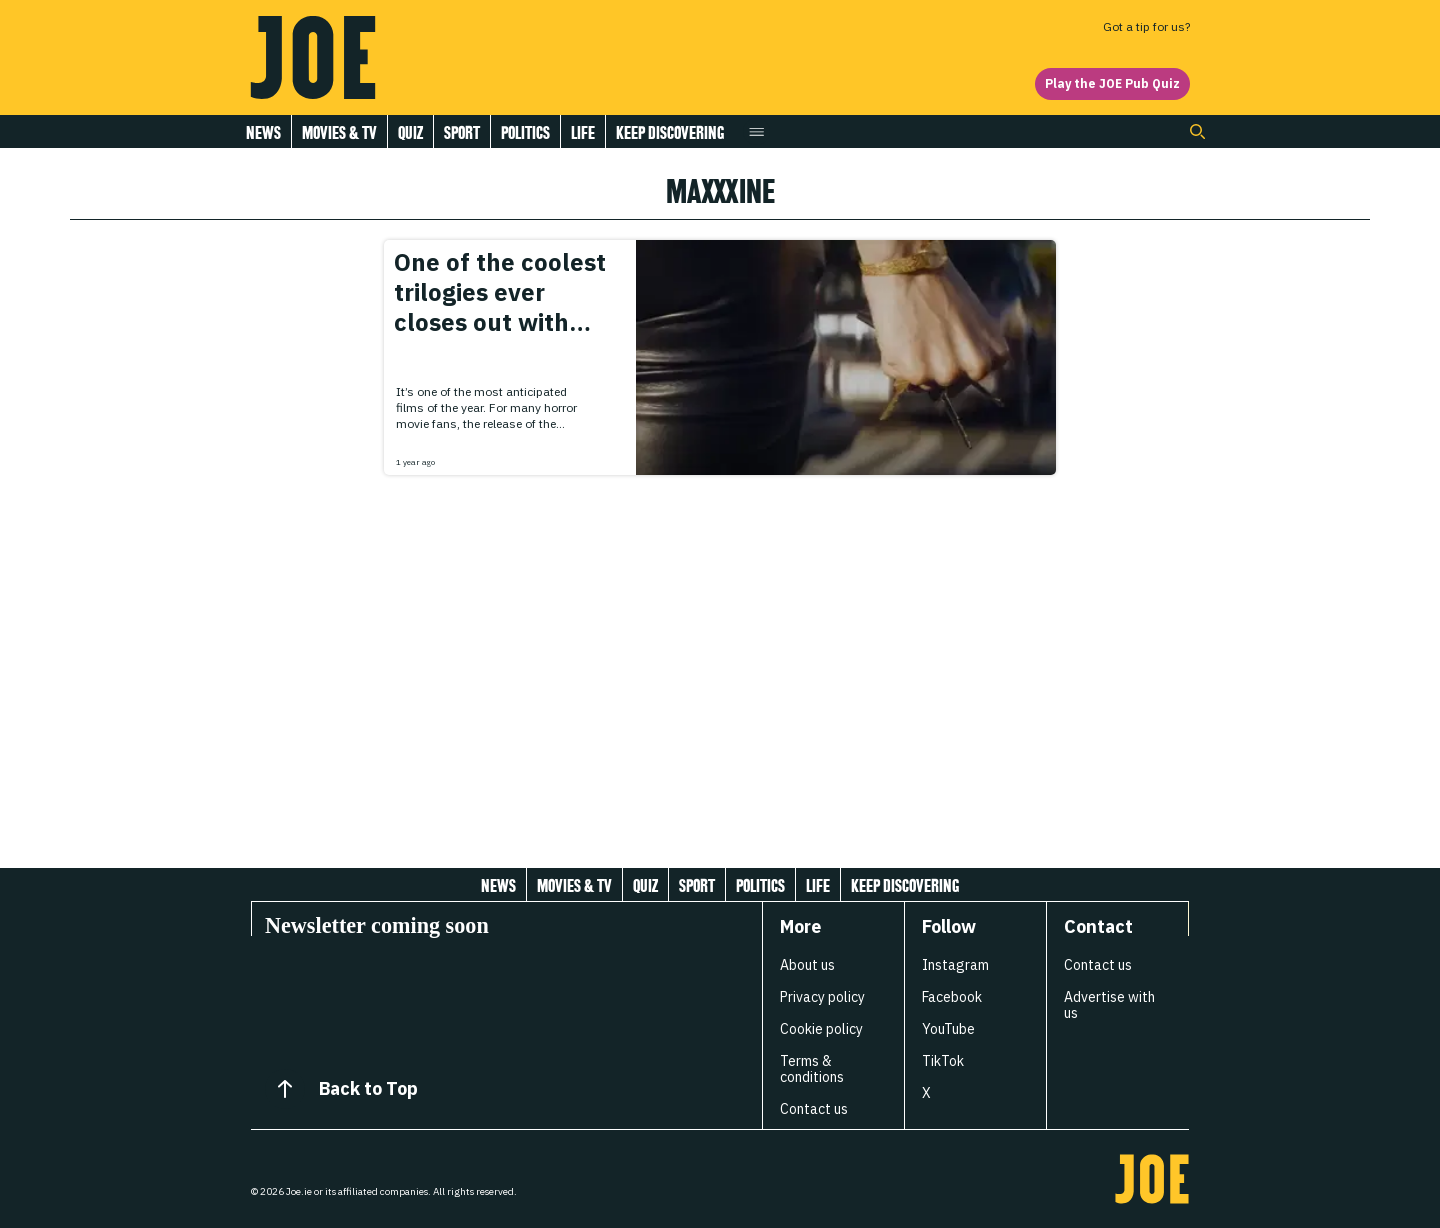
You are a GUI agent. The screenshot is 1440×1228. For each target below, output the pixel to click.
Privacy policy (822, 997)
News (263, 132)
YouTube (948, 1029)
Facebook (952, 997)
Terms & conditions (812, 1069)
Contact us (814, 1109)
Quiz (410, 132)
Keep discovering (670, 132)
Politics (525, 132)
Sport (462, 132)
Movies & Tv (339, 132)
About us (807, 965)
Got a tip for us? (1146, 26)
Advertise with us (1109, 1005)
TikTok (943, 1061)
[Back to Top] (285, 1089)
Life (583, 132)
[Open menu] (756, 131)
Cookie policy (821, 1029)
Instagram (955, 965)
